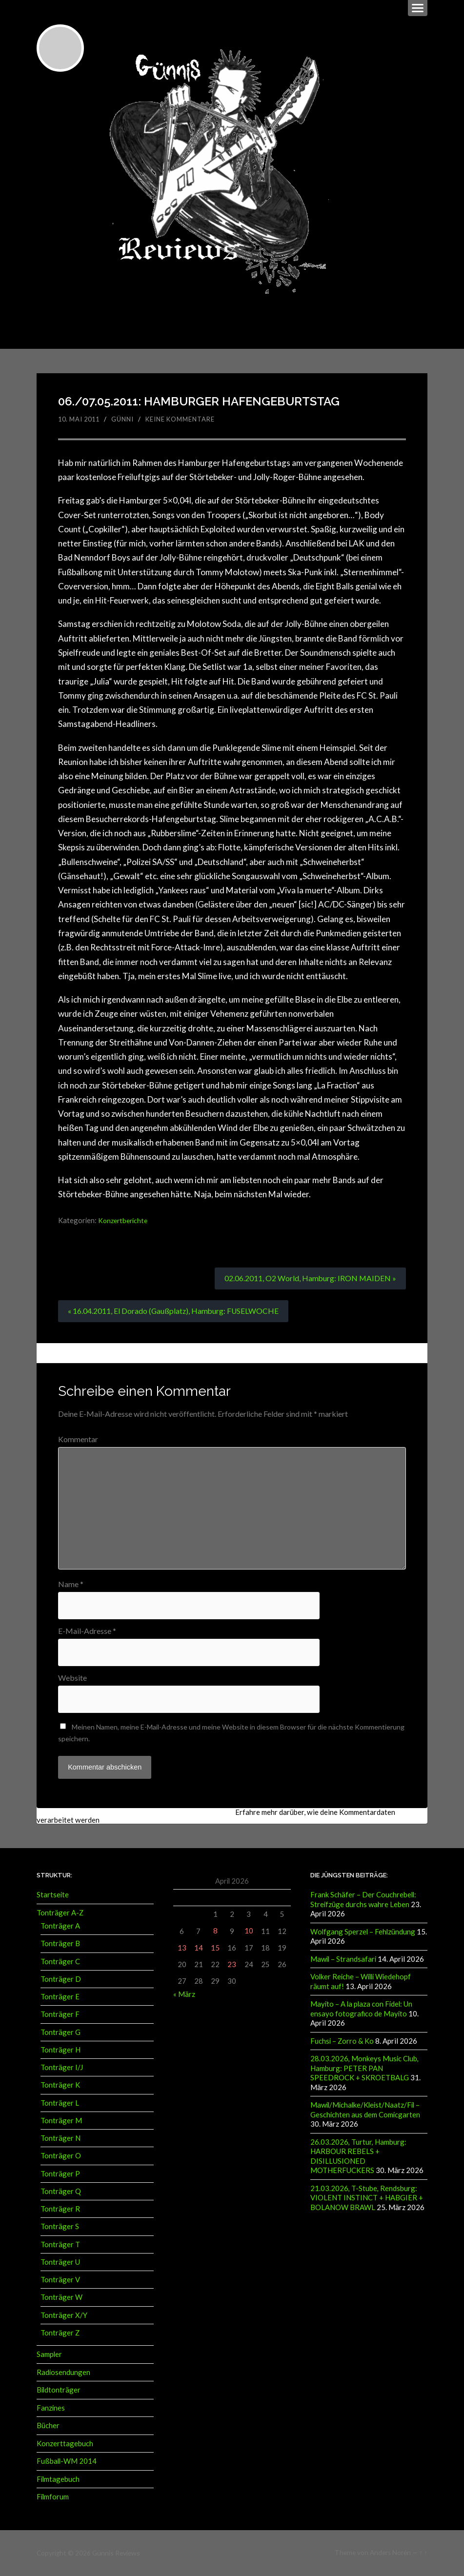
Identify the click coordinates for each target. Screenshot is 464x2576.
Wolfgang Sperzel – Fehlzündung (362, 1933)
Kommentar (78, 1440)
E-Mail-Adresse (87, 1631)
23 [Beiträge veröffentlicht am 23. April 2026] (231, 1965)
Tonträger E (60, 1997)
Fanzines (51, 2408)
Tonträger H (60, 2051)
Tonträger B (60, 1945)
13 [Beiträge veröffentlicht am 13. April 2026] (182, 1949)
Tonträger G (60, 2033)
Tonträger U (60, 2263)
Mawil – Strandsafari (343, 1959)
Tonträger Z (60, 2334)
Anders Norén (390, 2553)
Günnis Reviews (115, 2553)
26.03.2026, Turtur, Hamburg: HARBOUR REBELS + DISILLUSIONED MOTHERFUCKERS (358, 2155)
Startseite (53, 1896)
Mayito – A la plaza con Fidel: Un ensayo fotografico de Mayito (361, 2009)
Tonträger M (61, 2121)
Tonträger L (59, 2104)
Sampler (49, 2355)
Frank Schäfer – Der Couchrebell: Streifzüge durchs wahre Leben (363, 1901)
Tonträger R (60, 2210)
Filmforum (53, 2497)
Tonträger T (60, 2245)
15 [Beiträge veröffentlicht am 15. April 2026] (215, 1949)
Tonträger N (60, 2139)
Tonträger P (60, 2175)
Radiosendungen (63, 2373)
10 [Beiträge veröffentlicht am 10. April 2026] (248, 1932)
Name (70, 1584)
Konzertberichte (124, 1220)
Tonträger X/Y (63, 2316)
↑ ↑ (423, 2553)
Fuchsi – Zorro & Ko (342, 2041)
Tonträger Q (60, 2192)
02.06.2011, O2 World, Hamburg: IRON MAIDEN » (309, 1278)
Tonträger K (60, 2086)
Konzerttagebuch (65, 2444)
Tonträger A (60, 1927)
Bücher (48, 2426)
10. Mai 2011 (81, 419)
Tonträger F (60, 2016)
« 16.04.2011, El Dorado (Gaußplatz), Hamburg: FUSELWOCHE (174, 1311)
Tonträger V (60, 2280)
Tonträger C (60, 1962)
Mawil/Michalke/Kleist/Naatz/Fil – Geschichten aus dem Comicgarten (365, 2109)
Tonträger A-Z (60, 1914)
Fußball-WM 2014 (67, 2461)
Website (72, 1679)
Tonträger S (59, 2228)
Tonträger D (60, 1980)
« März (184, 1996)
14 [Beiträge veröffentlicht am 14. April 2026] (198, 1949)
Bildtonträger (59, 2391)
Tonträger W (61, 2298)
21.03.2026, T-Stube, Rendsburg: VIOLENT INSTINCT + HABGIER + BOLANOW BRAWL (366, 2197)
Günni (127, 419)
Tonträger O (60, 2157)
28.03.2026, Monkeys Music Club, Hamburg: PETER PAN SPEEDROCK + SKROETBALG (364, 2068)
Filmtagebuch (58, 2479)
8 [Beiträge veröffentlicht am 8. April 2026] (215, 1932)
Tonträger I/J (61, 2068)
